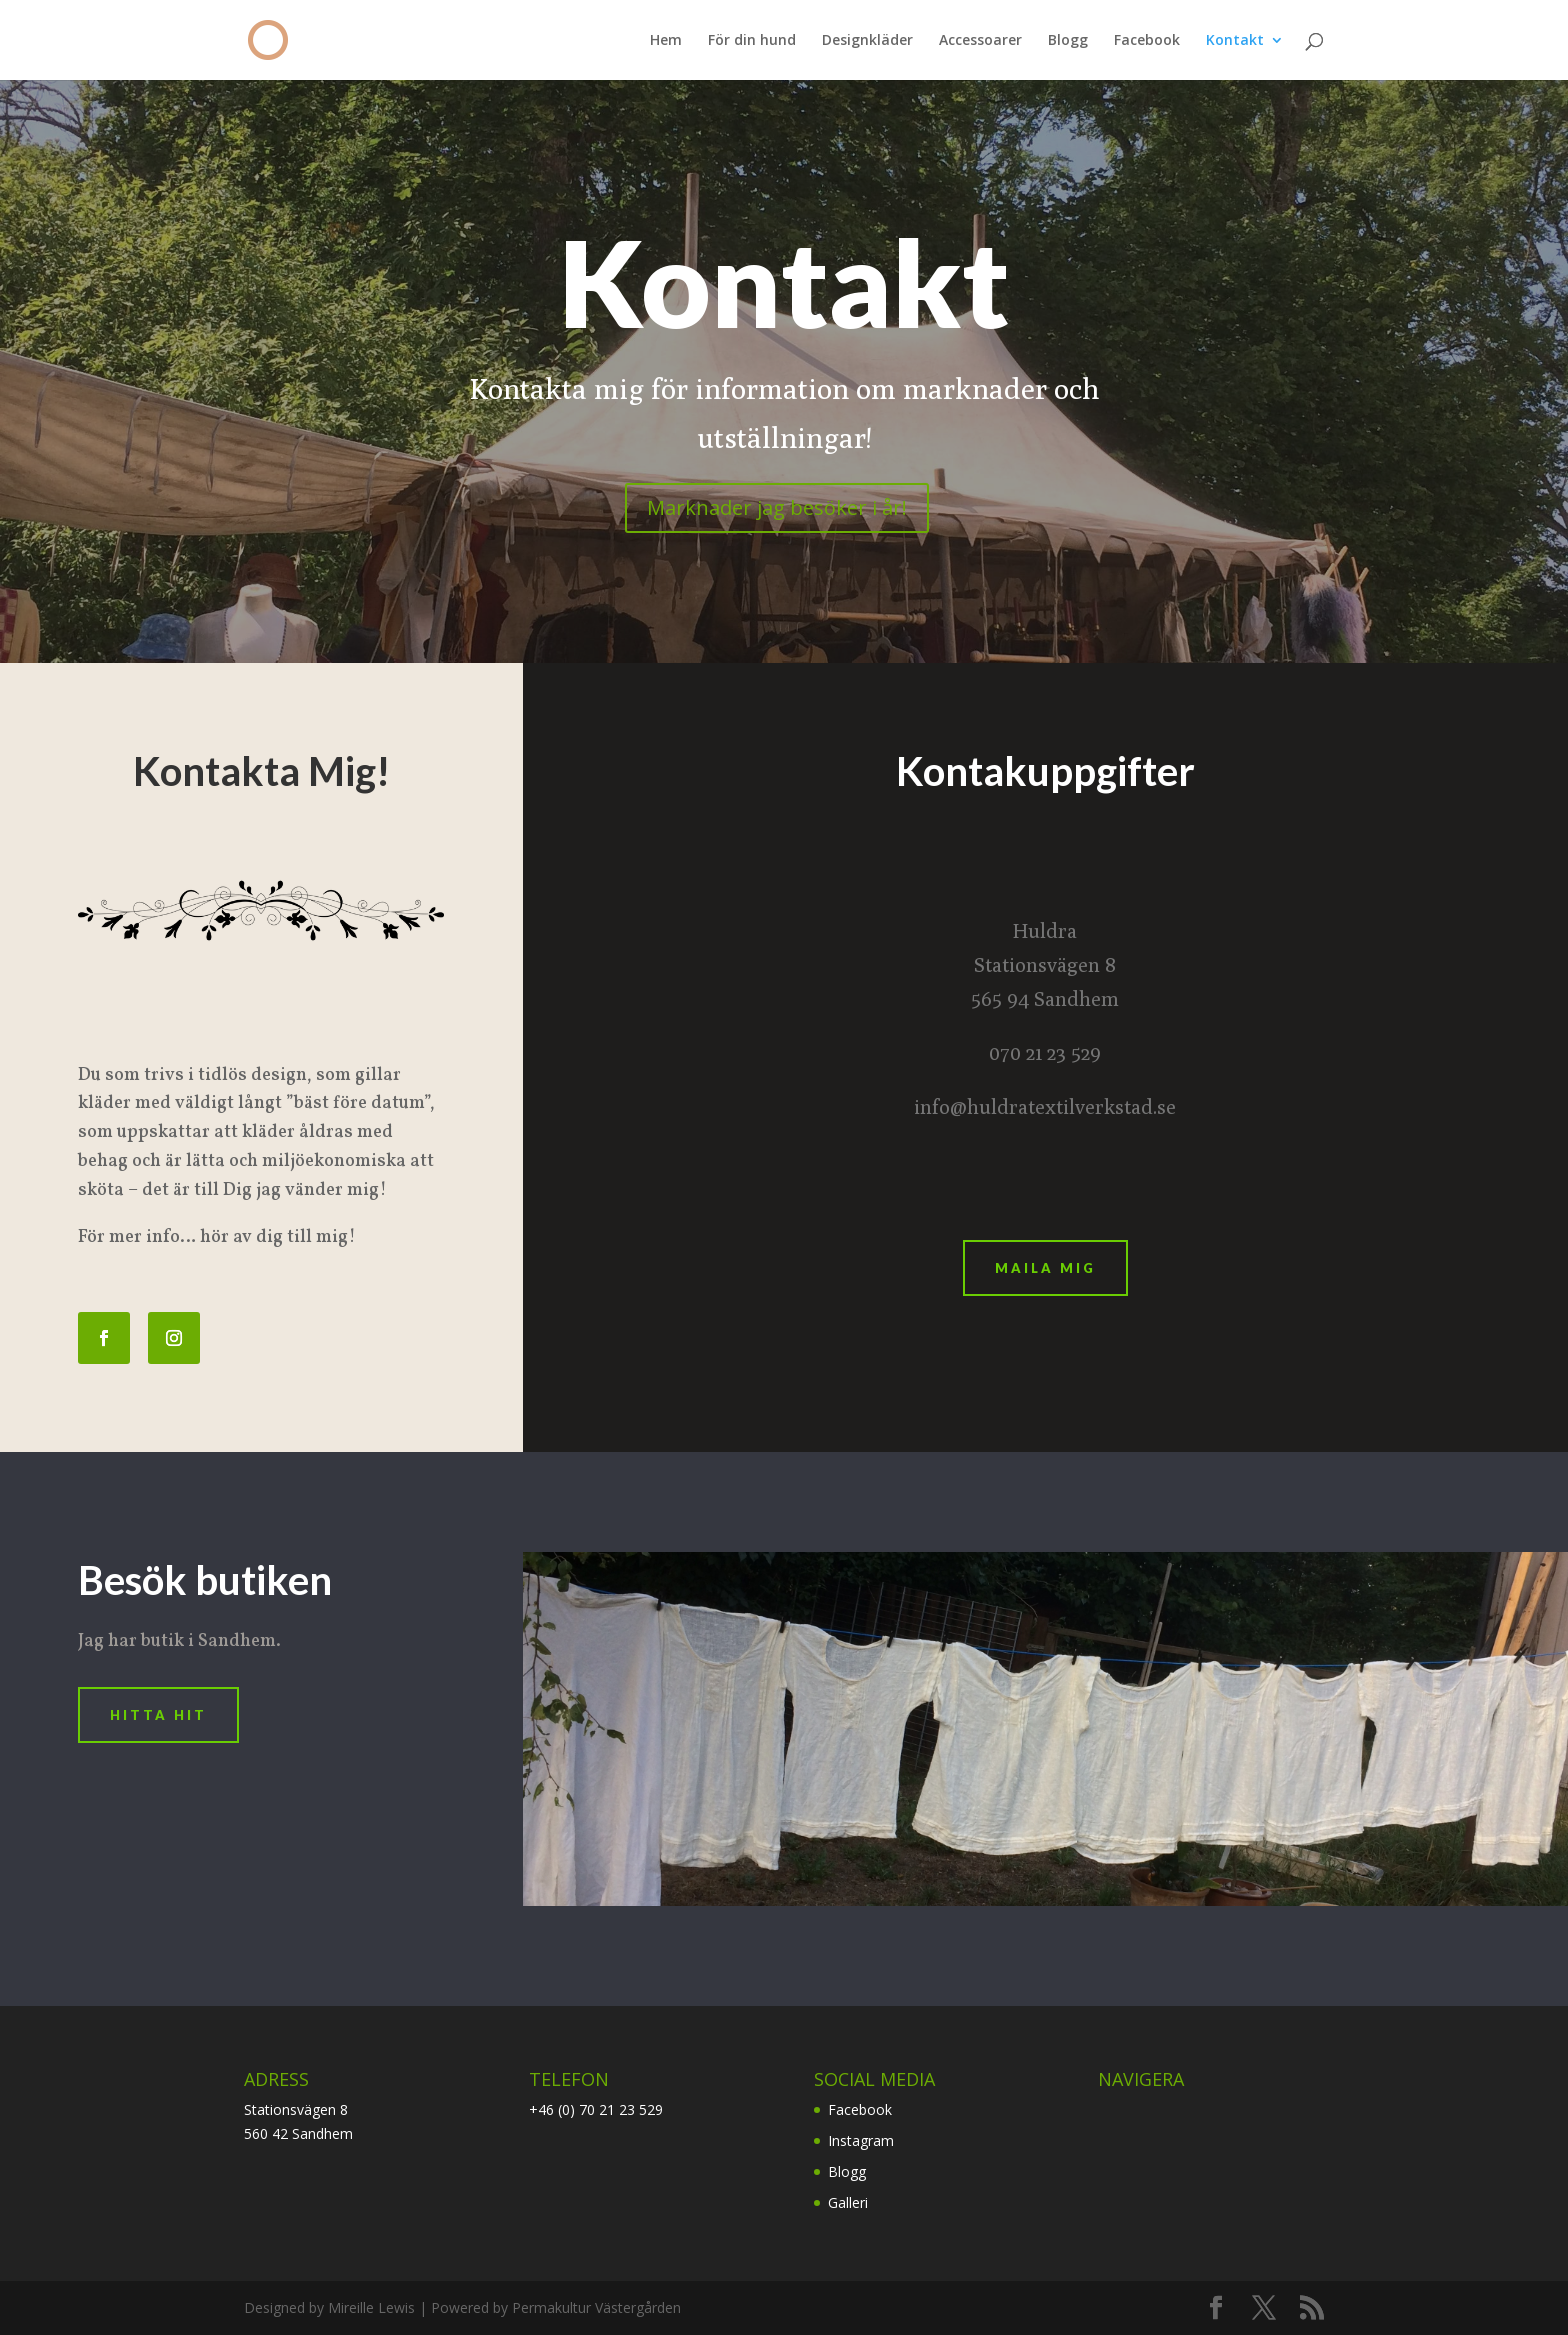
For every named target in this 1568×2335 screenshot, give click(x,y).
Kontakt (1235, 41)
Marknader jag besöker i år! (777, 507)
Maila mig (1045, 1268)
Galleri (848, 2202)
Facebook (1147, 41)
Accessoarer (980, 41)
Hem (666, 41)
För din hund (752, 41)
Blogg (1068, 41)
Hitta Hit (158, 1715)
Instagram (861, 2140)
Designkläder (867, 41)
